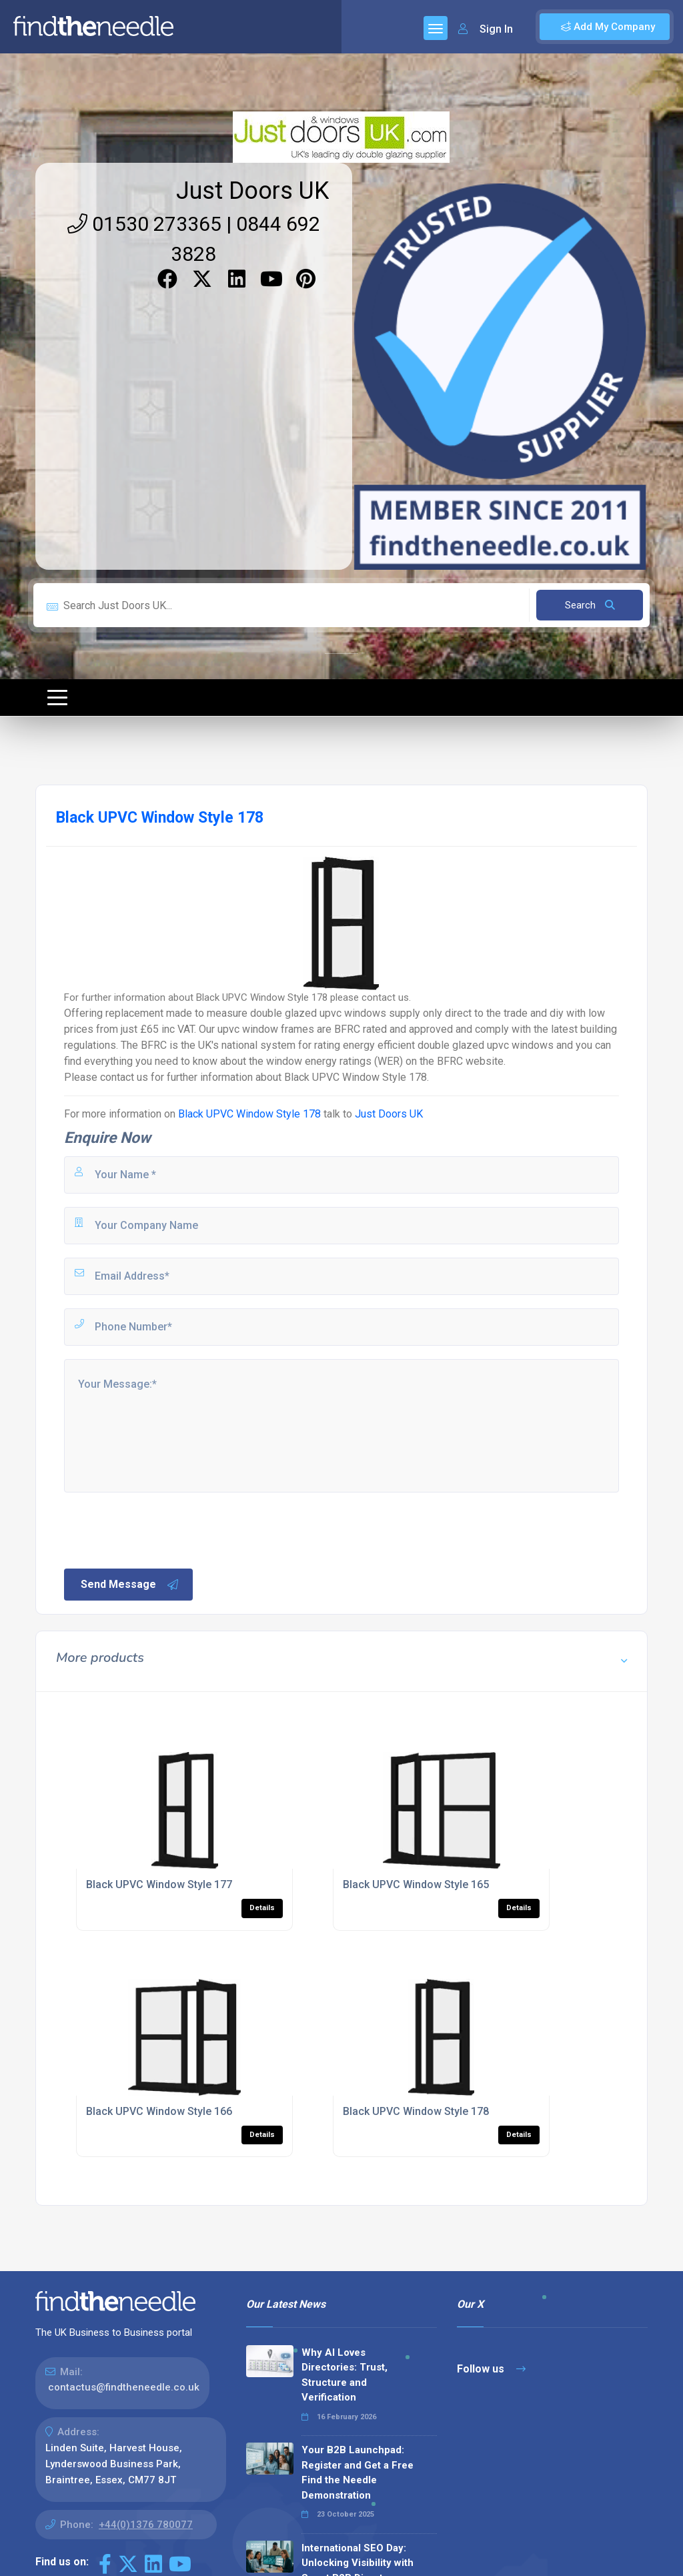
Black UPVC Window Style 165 (416, 1884)
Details (262, 1907)
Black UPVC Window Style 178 (249, 1114)
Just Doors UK (252, 191)
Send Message (130, 1584)
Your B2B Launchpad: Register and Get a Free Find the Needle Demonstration (357, 2472)
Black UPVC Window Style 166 (159, 2111)
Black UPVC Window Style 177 (159, 1884)
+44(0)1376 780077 (146, 2525)
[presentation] (163, 1529)
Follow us (491, 2369)
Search (590, 605)
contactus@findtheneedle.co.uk (123, 2387)
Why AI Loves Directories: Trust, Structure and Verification (344, 2375)
